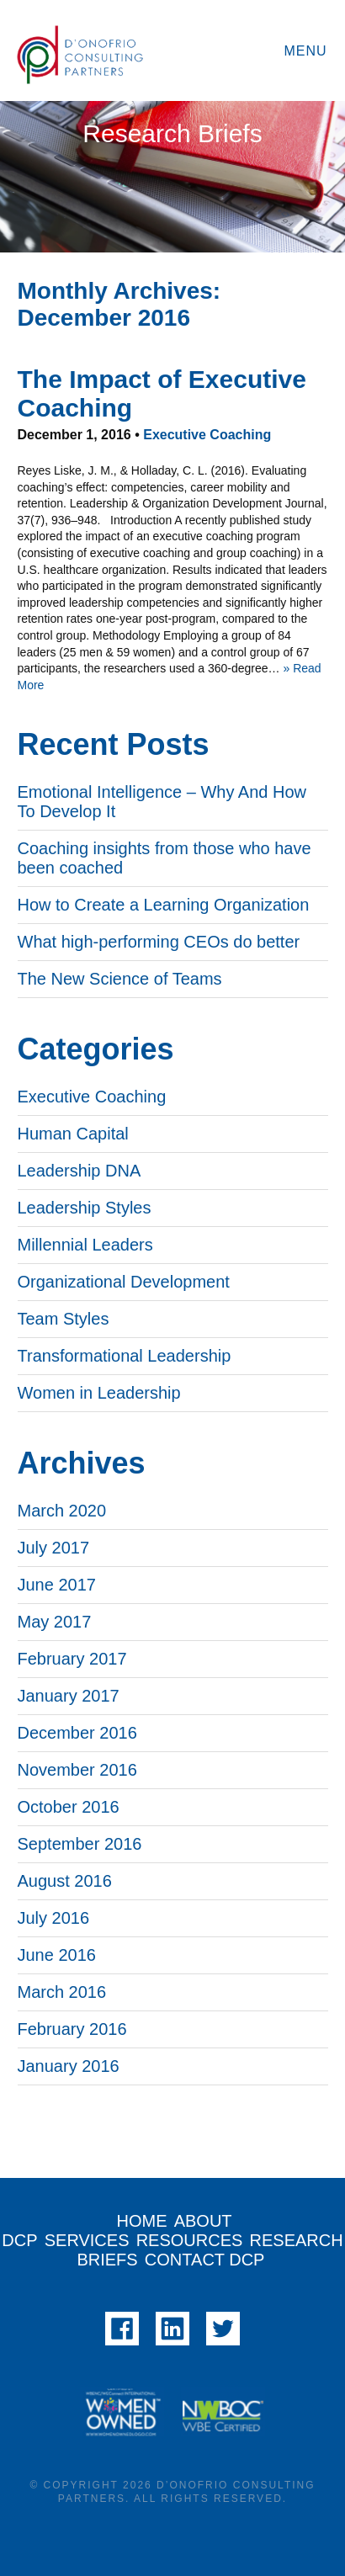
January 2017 (68, 1695)
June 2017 (57, 1584)
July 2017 (54, 1547)
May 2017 (55, 1621)
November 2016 (77, 1770)
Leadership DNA (79, 1170)
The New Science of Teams (120, 978)
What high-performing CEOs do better (159, 941)
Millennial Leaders (85, 1244)
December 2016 (77, 1733)
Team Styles (63, 1318)
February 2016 (72, 2029)
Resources (189, 2240)
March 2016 (62, 1992)
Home (142, 2221)
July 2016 (54, 1918)
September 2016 (80, 1844)
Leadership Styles (84, 1207)
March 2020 (62, 1510)
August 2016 (65, 1881)
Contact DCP (205, 2259)
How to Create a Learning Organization (164, 904)
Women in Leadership (99, 1393)
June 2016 (57, 1955)
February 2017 (72, 1658)
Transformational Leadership (124, 1355)
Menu (305, 51)
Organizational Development (124, 1281)
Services (87, 2240)
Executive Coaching (207, 435)
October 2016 (68, 1807)
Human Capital (73, 1133)
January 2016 (68, 2066)
